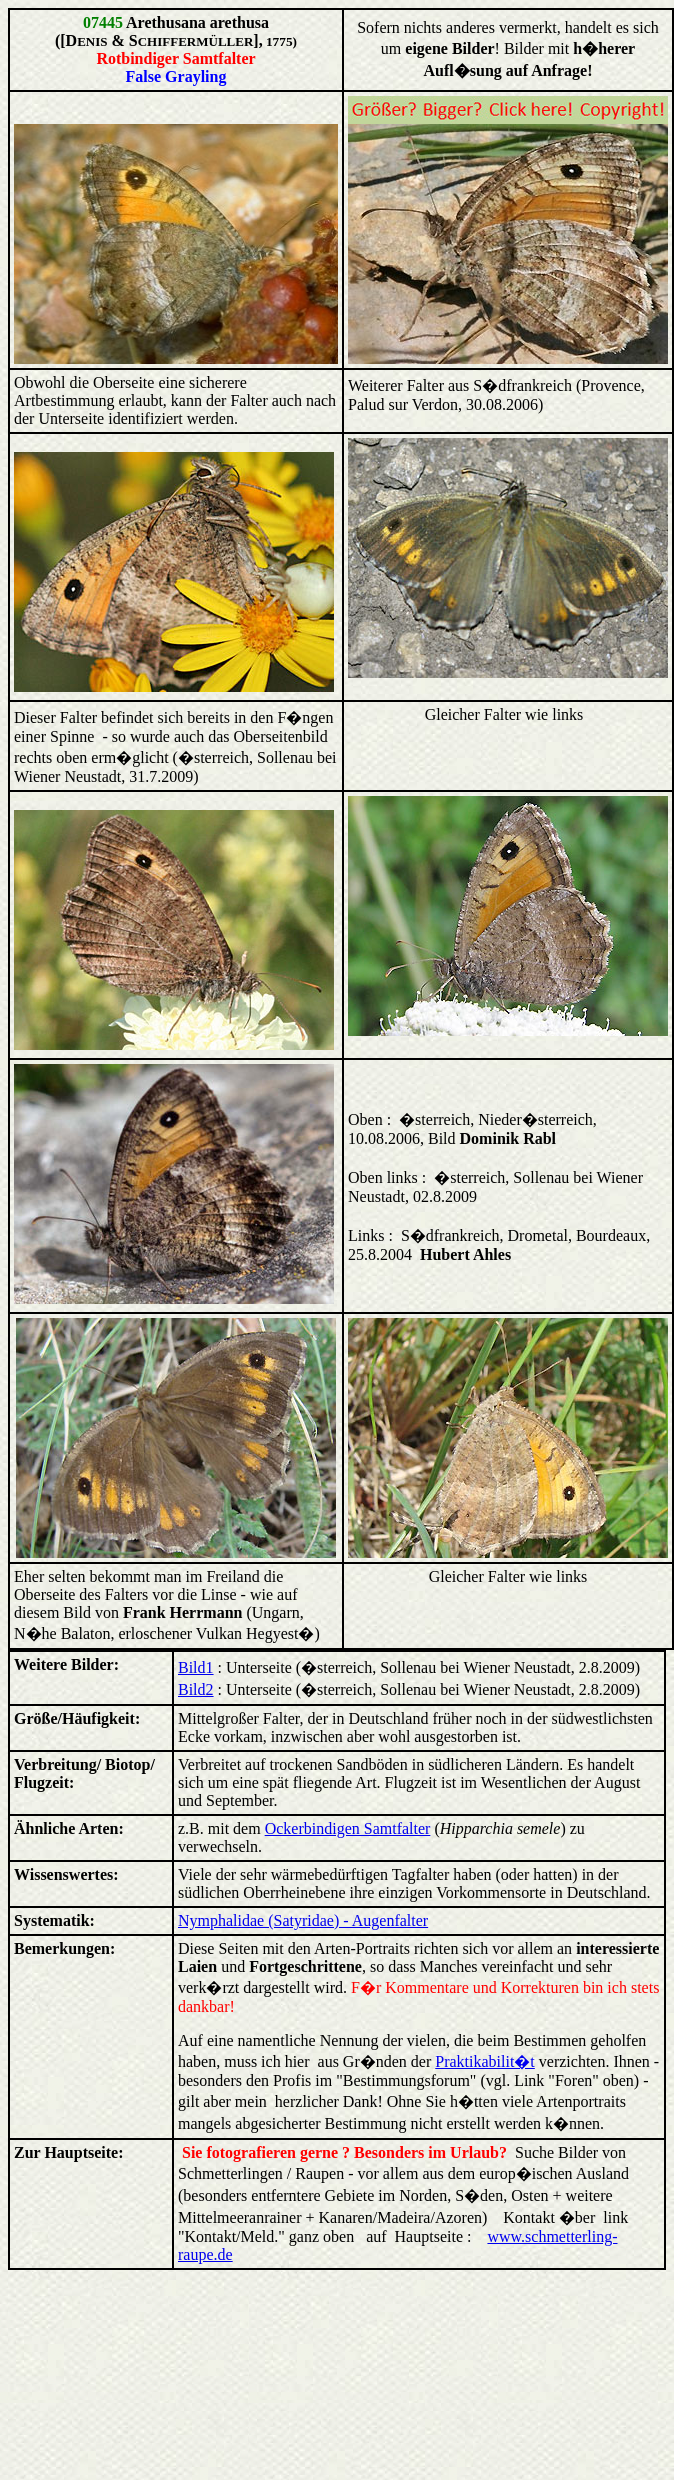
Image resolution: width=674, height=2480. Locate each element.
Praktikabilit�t (485, 2061)
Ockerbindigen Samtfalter (348, 1828)
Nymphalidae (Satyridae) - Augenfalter (303, 1920)
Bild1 (196, 1667)
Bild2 (196, 1689)
